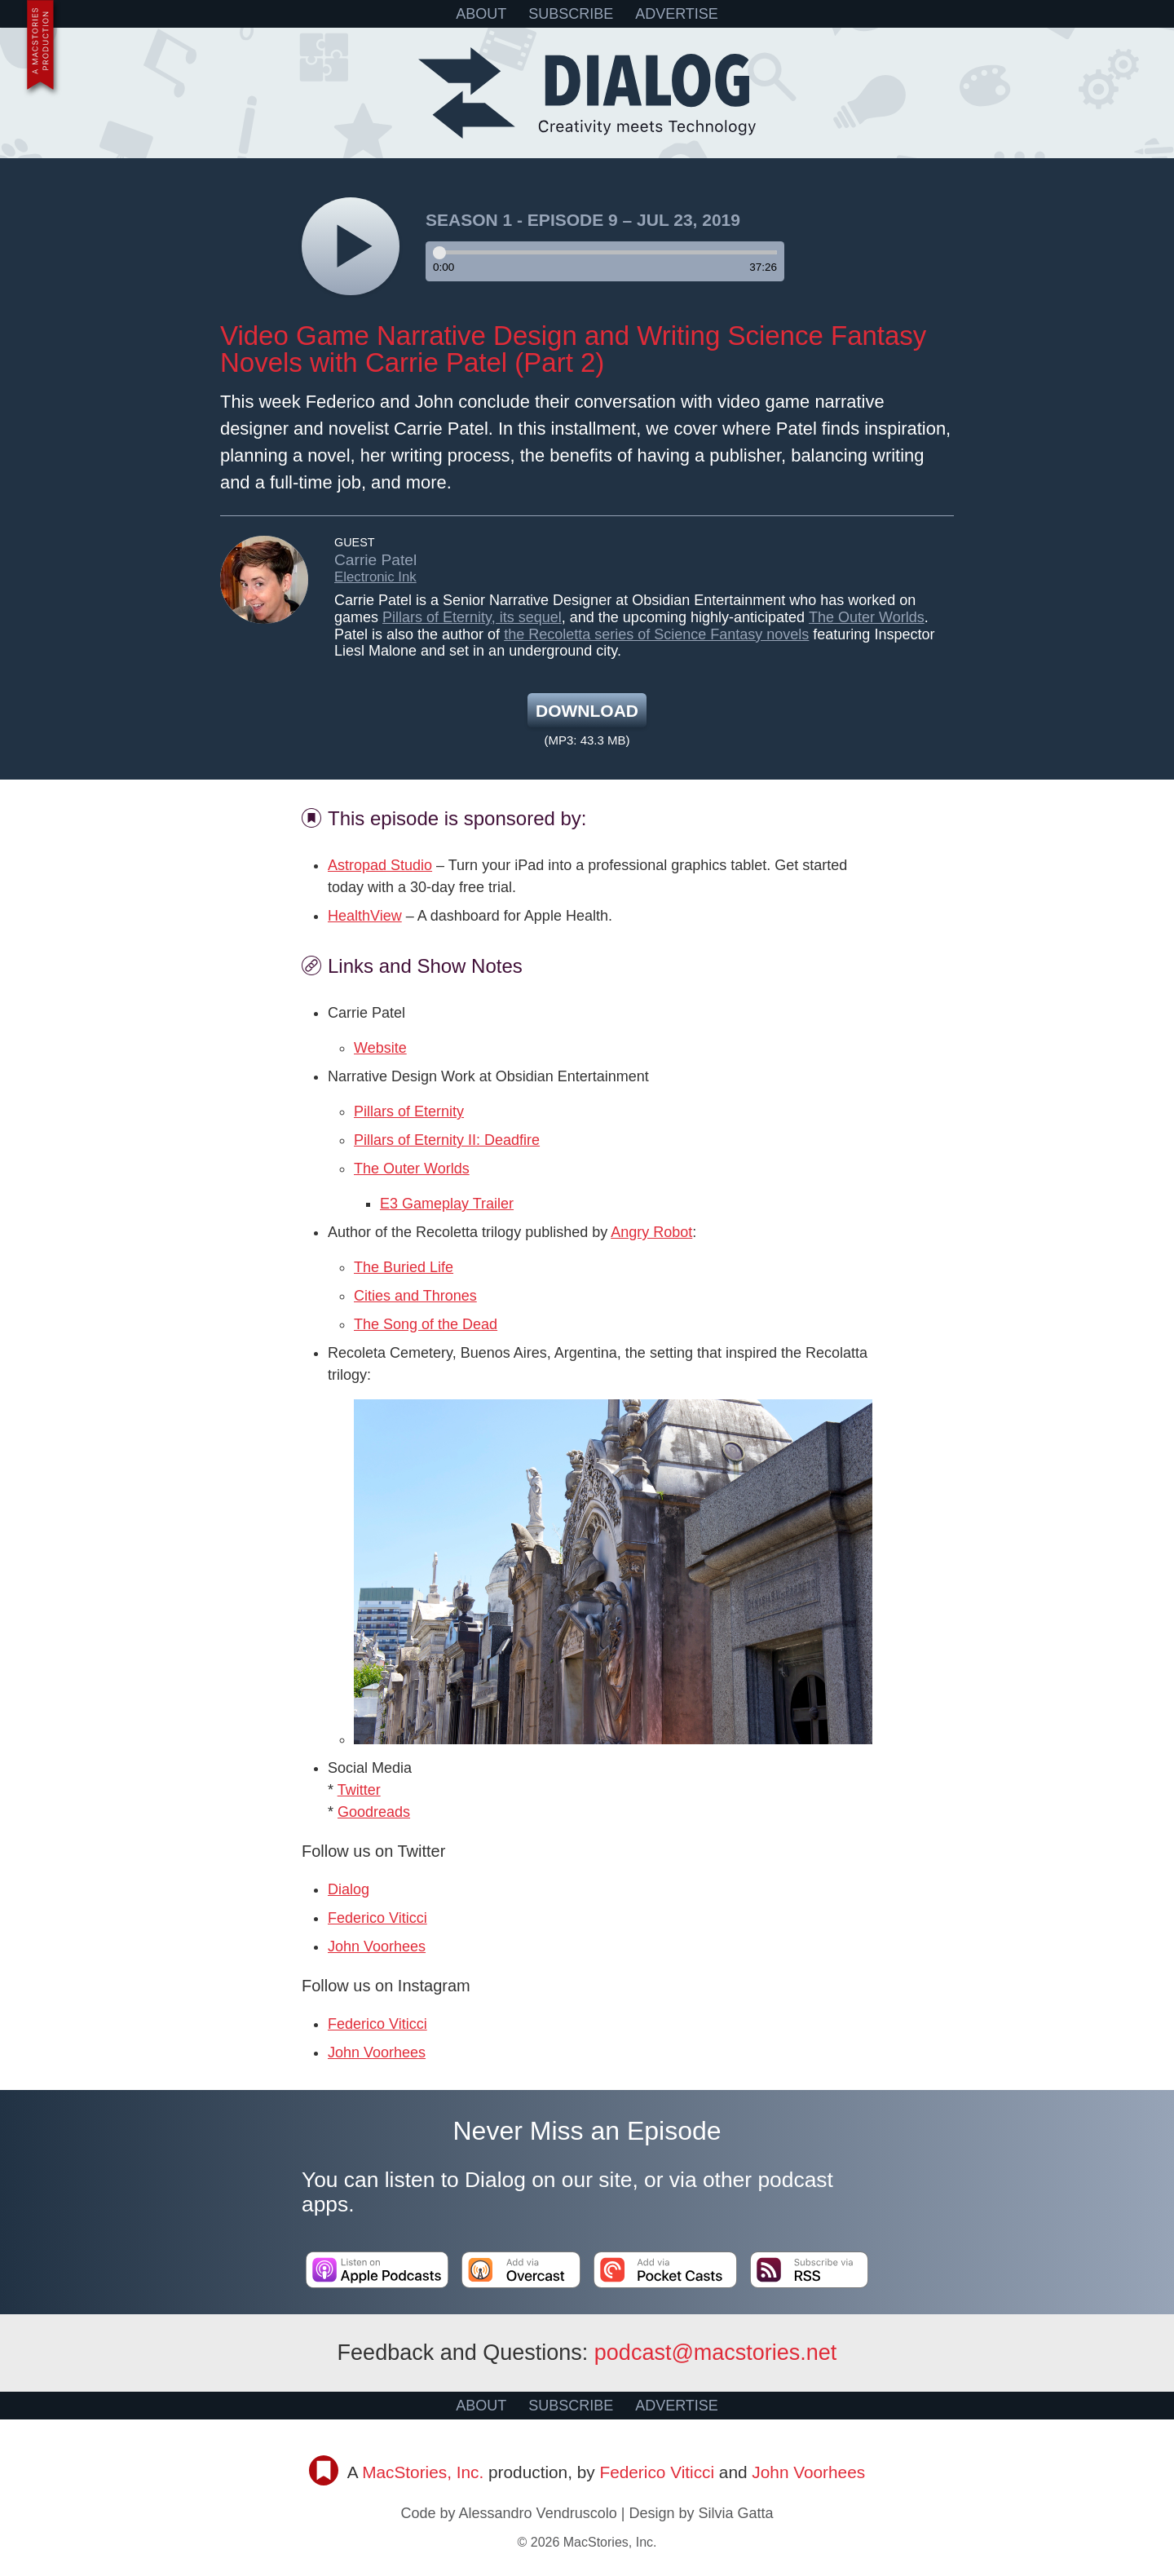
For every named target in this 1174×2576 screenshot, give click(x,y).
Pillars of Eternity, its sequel (472, 617)
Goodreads (374, 1812)
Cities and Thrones (415, 1296)
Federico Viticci (377, 1918)
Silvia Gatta (735, 2513)
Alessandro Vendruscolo (538, 2513)
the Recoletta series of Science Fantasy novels (656, 634)
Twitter (359, 1790)
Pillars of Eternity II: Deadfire (447, 1140)
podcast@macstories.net (715, 2352)
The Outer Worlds (867, 617)
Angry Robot (651, 1232)
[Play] (350, 246)
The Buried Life (403, 1267)
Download (587, 710)
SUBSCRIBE (570, 14)
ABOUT (481, 14)
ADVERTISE (676, 14)
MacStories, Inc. (422, 2472)
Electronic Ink (375, 577)
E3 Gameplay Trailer (447, 1203)
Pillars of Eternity (409, 1111)
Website (380, 1048)
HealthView (365, 916)
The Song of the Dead (425, 1324)
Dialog (348, 1889)
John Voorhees (377, 1946)
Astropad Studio (380, 865)
